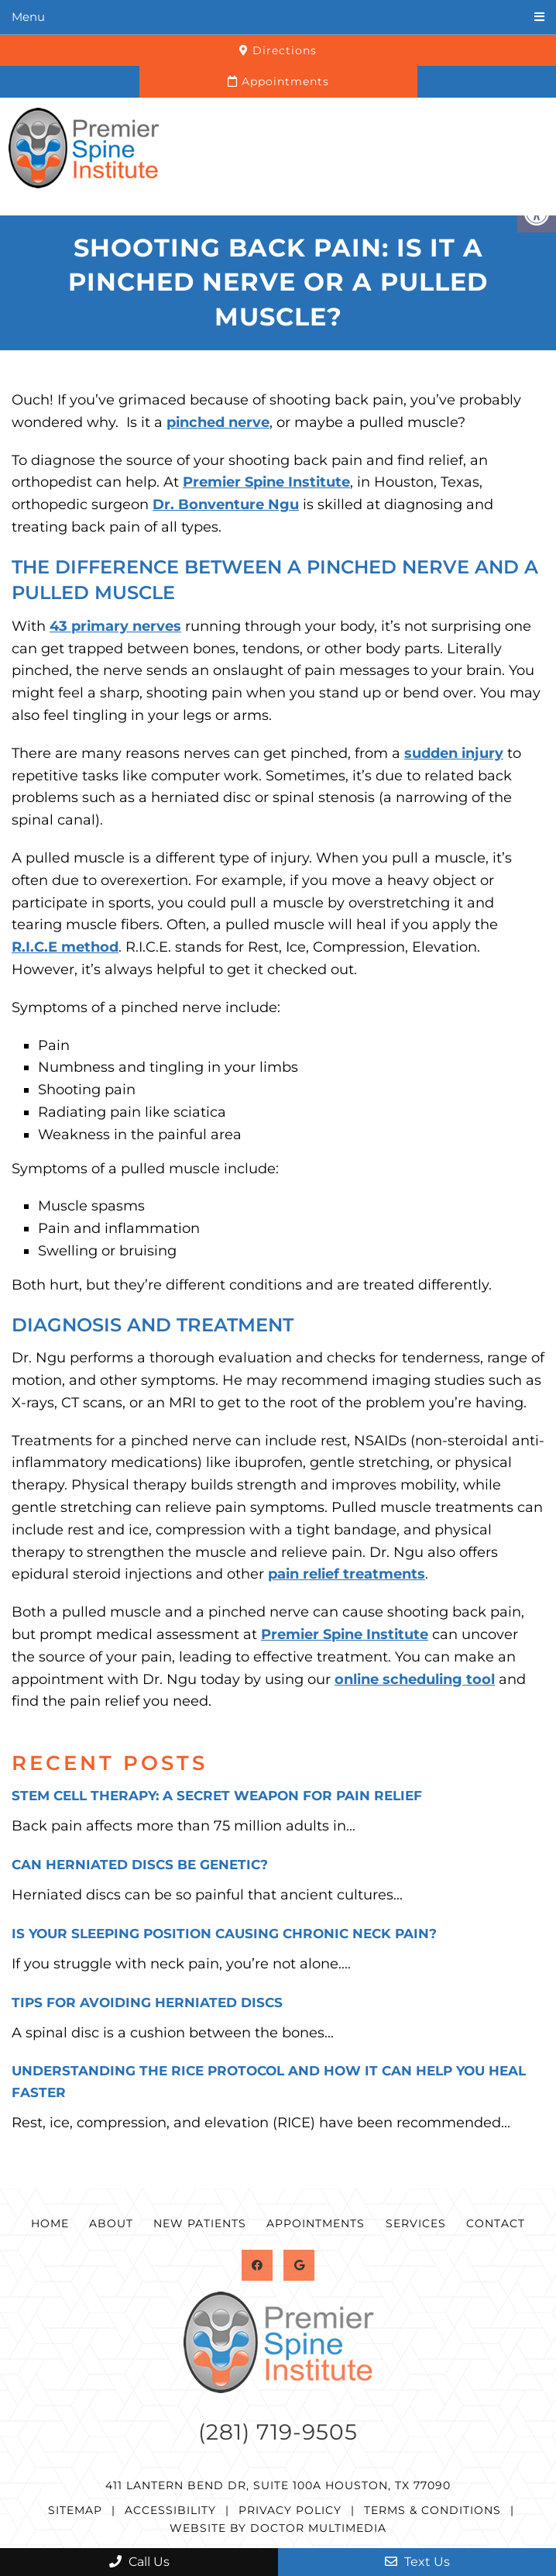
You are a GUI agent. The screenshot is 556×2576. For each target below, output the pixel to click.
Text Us (417, 2561)
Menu (28, 16)
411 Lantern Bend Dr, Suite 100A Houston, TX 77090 (278, 2485)
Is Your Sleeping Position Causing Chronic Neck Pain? (224, 1933)
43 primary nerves (115, 626)
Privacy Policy (290, 2510)
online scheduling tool (415, 1679)
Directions (278, 50)
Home (50, 2223)
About (111, 2223)
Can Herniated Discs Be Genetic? (140, 1864)
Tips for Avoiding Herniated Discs (147, 2002)
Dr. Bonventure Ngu (226, 504)
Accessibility (170, 2510)
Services (416, 2223)
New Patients (199, 2223)
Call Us (139, 2561)
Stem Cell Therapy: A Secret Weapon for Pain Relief (217, 1795)
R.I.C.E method (65, 947)
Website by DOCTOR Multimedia (278, 2528)
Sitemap (75, 2510)
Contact (495, 2223)
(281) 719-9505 (278, 2432)
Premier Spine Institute (266, 482)
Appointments (278, 81)
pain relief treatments (346, 1573)
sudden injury (453, 753)
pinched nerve (217, 422)
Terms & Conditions (432, 2510)
